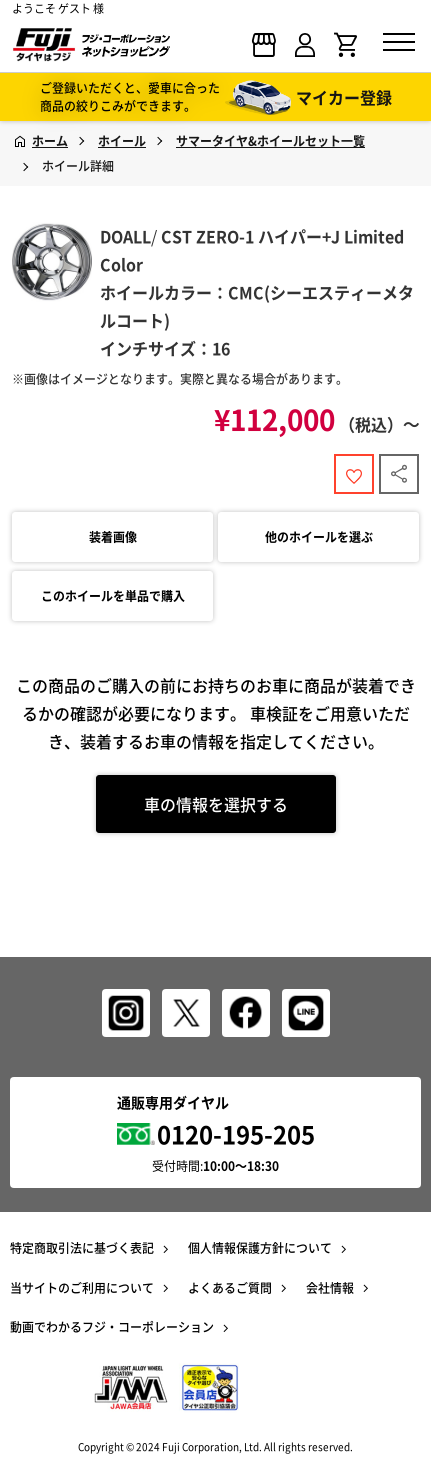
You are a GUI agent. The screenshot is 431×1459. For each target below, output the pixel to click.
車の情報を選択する (216, 804)
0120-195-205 (236, 1134)
